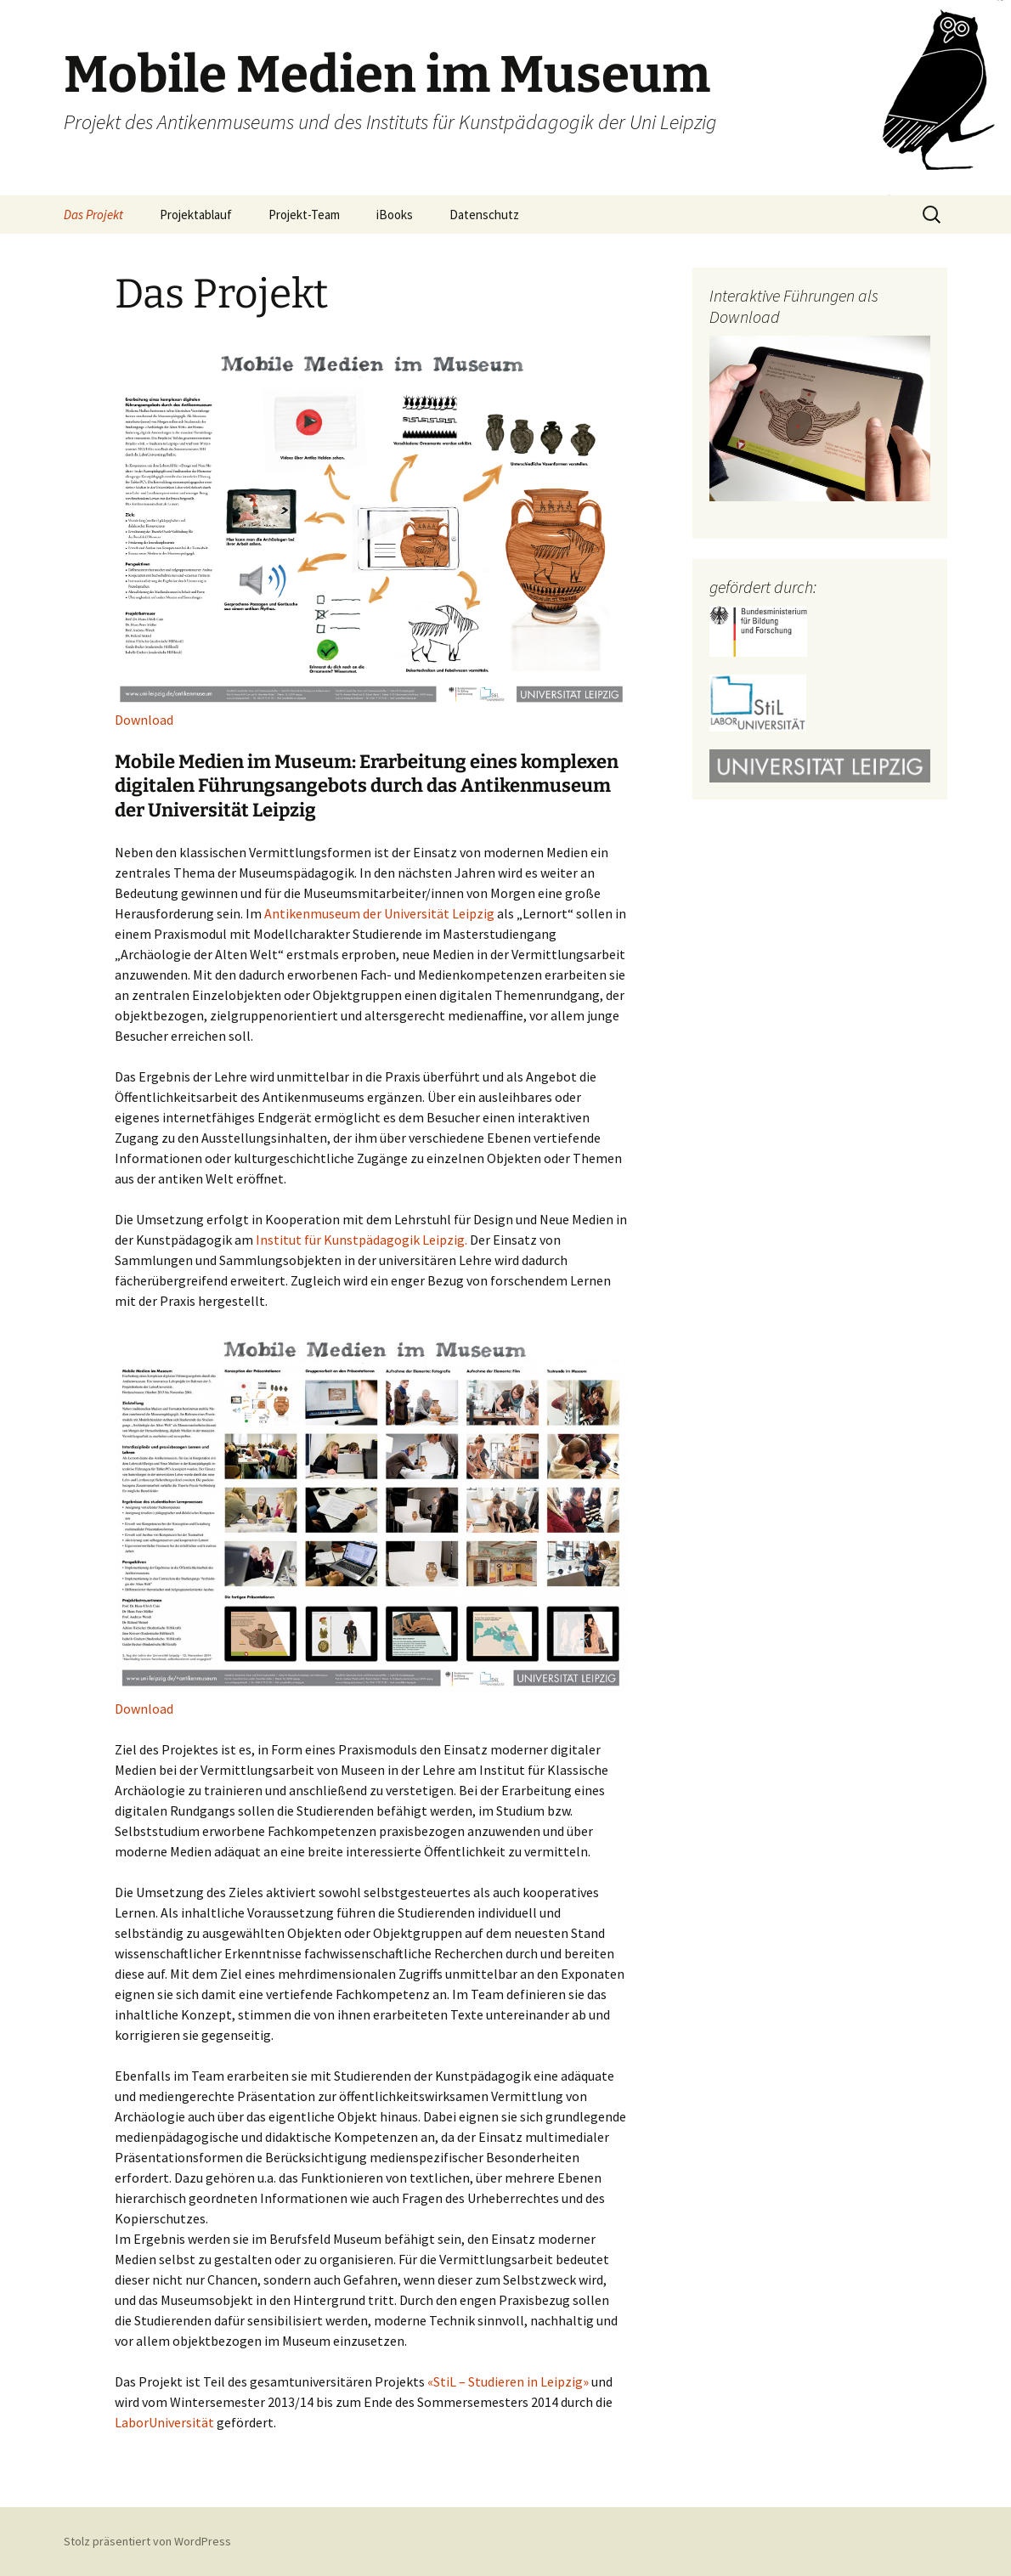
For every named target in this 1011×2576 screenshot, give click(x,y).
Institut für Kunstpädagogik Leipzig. (361, 1239)
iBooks (394, 214)
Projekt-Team (304, 214)
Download (144, 719)
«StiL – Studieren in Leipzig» (508, 2381)
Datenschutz (484, 214)
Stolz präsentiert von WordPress (147, 2541)
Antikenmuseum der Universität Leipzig (379, 913)
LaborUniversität (164, 2422)
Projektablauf (196, 214)
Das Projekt (93, 214)
